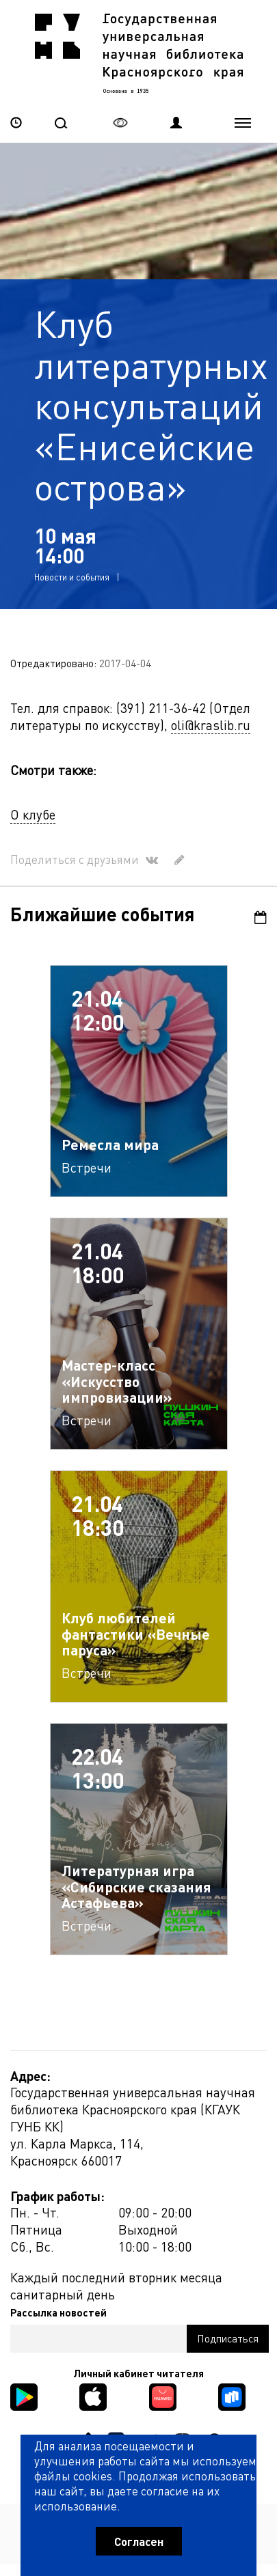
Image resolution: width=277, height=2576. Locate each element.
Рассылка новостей (58, 2312)
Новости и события (71, 576)
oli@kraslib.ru (210, 724)
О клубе (32, 813)
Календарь (260, 916)
